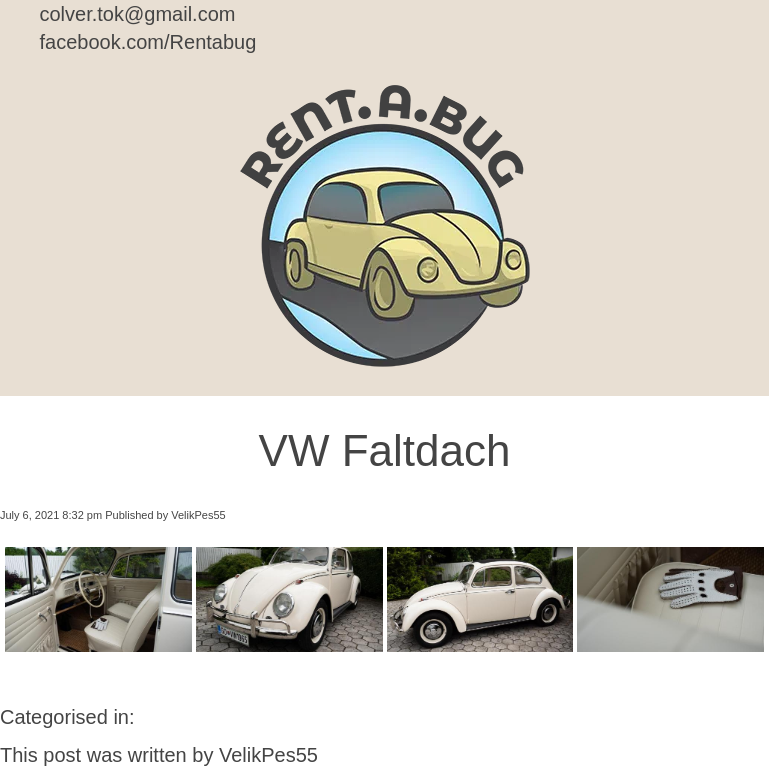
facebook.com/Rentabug (148, 42)
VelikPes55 (198, 515)
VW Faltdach (385, 450)
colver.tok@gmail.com (138, 14)
